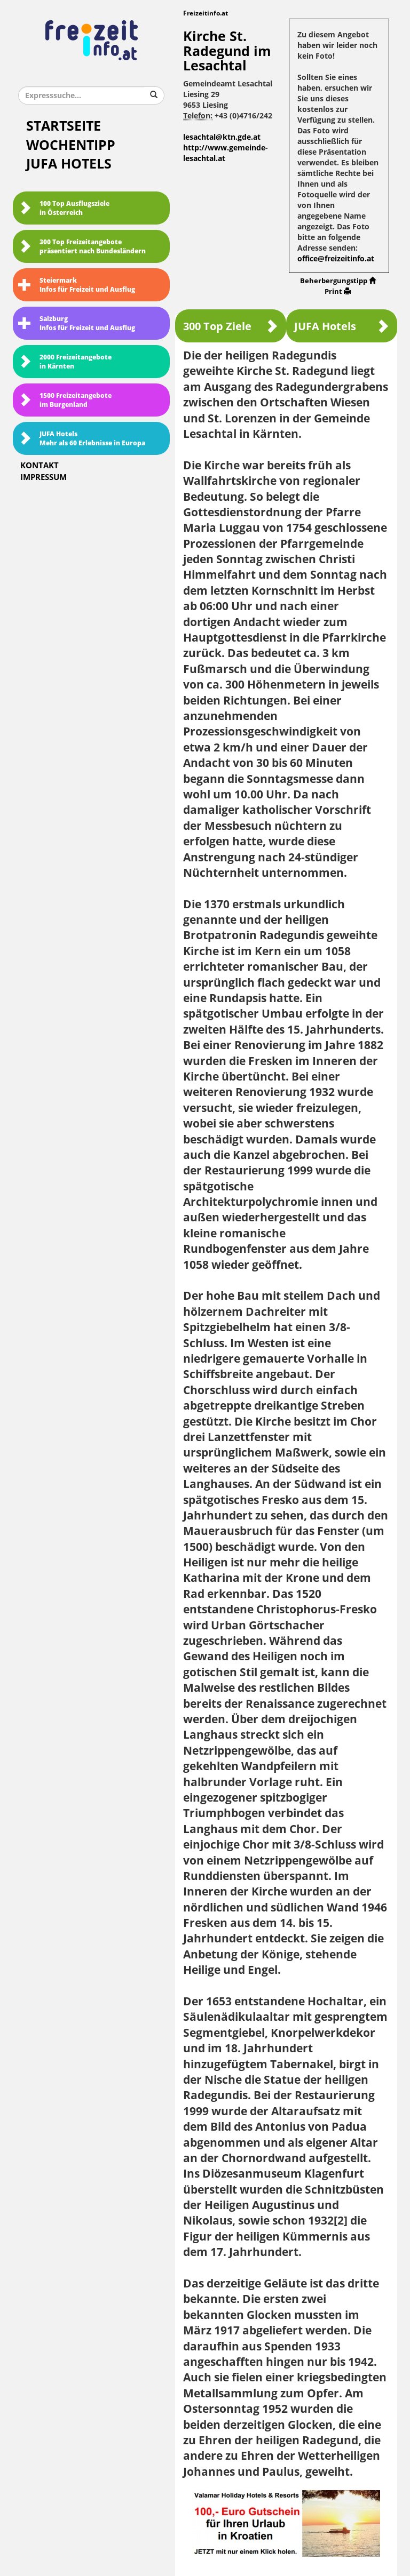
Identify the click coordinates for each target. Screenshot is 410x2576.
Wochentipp (70, 145)
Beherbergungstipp (338, 281)
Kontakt (39, 465)
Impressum (43, 477)
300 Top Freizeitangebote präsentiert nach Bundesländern (82, 246)
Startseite (63, 126)
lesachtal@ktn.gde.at (222, 137)
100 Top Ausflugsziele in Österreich (63, 208)
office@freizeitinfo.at (335, 258)
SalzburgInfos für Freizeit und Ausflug (76, 323)
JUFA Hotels (69, 164)
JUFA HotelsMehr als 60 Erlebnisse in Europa (81, 438)
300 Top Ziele (230, 326)
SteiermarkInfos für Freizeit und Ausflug (76, 285)
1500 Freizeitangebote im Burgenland (65, 400)
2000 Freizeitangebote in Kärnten (65, 362)
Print (338, 291)
